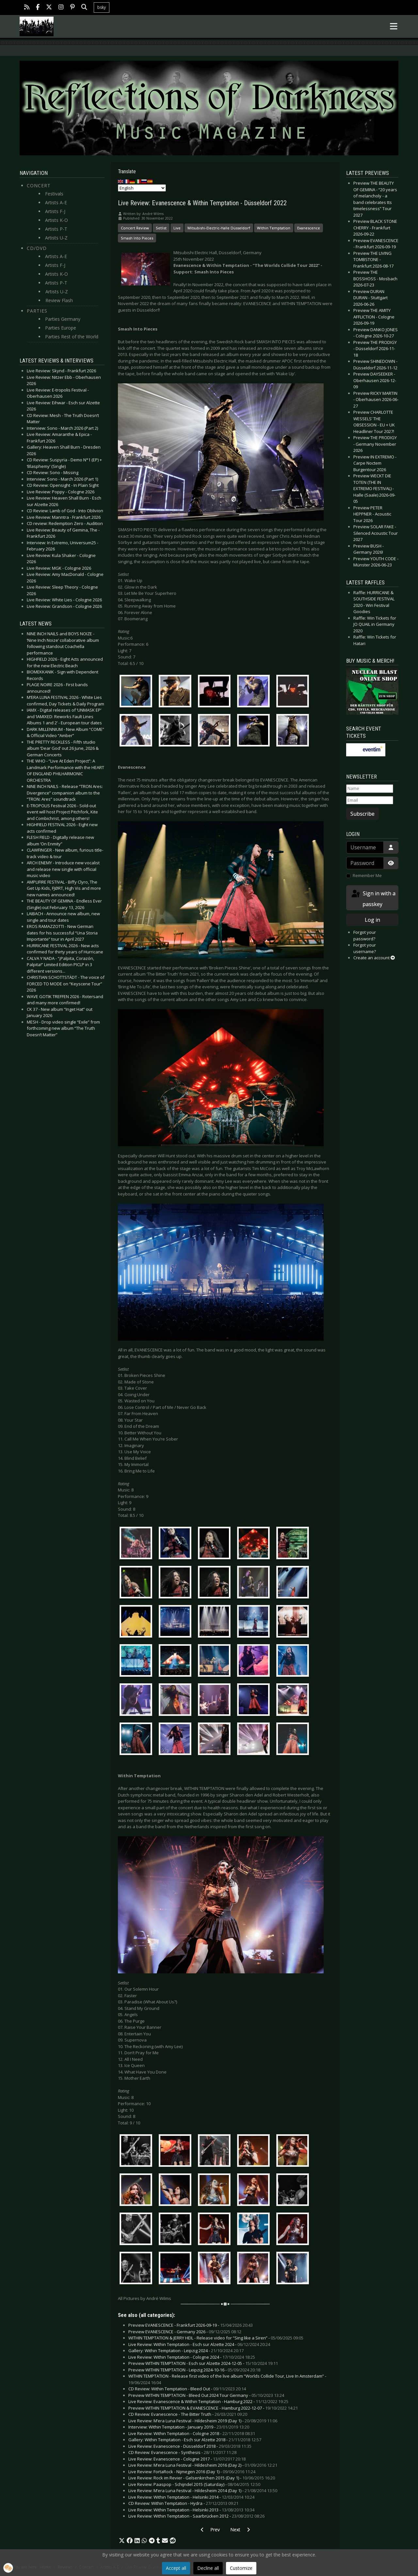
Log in (372, 919)
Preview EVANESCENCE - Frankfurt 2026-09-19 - (190, 2325)
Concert (39, 185)
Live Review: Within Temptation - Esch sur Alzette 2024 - (199, 2344)
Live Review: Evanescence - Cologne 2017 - (187, 2459)
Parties (37, 311)
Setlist (161, 227)
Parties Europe (60, 328)
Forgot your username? (364, 948)
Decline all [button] (208, 2568)
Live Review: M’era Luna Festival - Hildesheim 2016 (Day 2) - (202, 2465)
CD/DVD (37, 248)
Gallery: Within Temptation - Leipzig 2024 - (186, 2350)
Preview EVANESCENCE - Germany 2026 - (184, 2332)
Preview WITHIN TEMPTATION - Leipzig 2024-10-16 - (194, 2370)
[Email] (369, 800)
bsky (101, 7)
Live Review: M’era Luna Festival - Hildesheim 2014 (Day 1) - (202, 2490)
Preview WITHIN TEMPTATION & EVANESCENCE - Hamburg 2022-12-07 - (213, 2408)
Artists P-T (56, 229)
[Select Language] (142, 188)
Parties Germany (62, 319)
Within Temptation (273, 227)
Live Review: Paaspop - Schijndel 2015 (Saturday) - (194, 2484)
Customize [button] (241, 2568)
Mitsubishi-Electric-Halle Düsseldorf (218, 227)
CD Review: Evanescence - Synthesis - (182, 2452)
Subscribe (362, 813)
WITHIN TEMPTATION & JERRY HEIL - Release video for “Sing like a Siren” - (215, 2338)
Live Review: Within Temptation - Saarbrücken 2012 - (196, 2516)
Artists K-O (56, 220)
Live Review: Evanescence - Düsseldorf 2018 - (189, 2446)
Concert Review (135, 227)
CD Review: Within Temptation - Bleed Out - (187, 2389)
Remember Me (367, 875)
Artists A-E (56, 202)
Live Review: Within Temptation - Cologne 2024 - (191, 2357)
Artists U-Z (56, 238)
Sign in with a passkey (372, 898)
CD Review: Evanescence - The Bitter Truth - (187, 2414)
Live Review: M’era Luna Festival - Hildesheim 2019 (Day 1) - (202, 2421)
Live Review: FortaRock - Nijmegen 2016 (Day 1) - (191, 2472)
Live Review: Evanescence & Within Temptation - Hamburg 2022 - (208, 2401)
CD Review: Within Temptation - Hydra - (183, 2503)
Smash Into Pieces (137, 238)
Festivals (54, 194)
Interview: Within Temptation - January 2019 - (188, 2427)
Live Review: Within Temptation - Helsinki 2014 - (191, 2497)
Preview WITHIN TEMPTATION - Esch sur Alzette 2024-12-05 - (203, 2363)
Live (177, 227)
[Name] (369, 788)
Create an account (374, 958)
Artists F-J (55, 211)
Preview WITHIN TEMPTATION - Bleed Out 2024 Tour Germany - (206, 2395)
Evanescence (308, 227)
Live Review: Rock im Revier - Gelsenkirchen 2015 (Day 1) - (201, 2478)
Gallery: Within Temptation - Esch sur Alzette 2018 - (194, 2440)
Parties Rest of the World (71, 336)
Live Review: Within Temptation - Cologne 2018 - (191, 2433)
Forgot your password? (364, 935)
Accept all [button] (176, 2568)
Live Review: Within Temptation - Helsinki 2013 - (191, 2510)
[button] (122, 2541)
